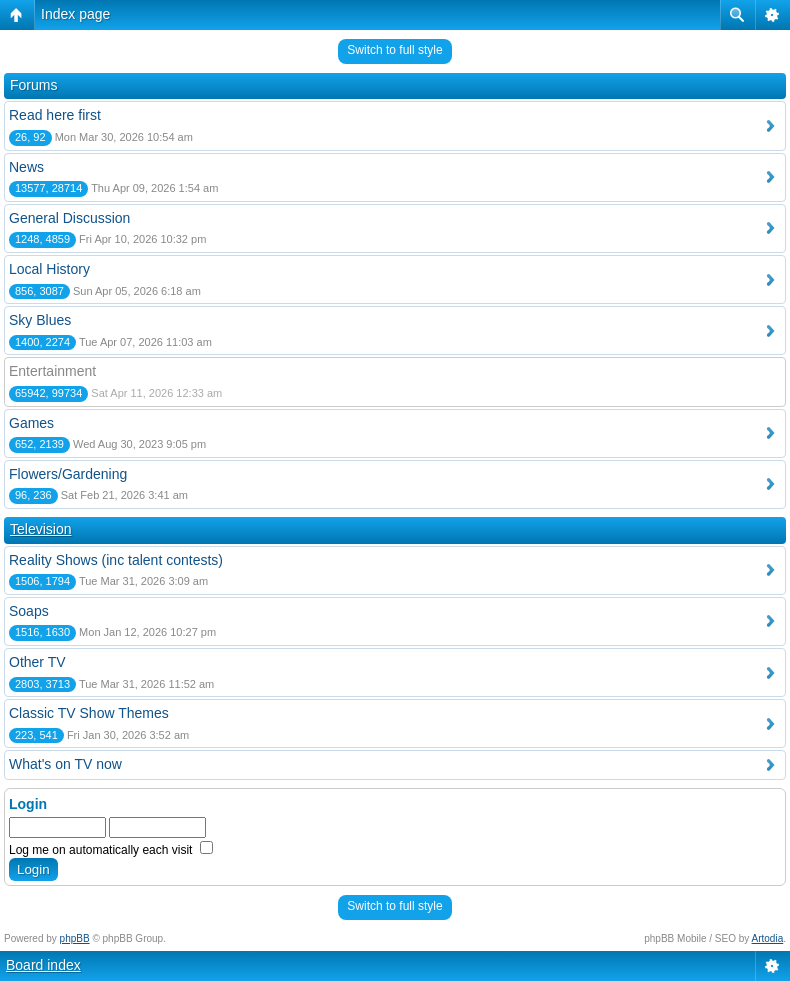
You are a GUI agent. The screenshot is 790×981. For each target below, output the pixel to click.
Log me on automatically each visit (111, 850)
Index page (75, 14)
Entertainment (52, 371)
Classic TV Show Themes (89, 713)
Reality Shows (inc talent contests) (116, 560)
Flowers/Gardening (68, 474)
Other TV (37, 662)
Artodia (768, 938)
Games (31, 423)
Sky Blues (40, 320)
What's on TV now (65, 764)
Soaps (29, 611)
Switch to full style (394, 50)
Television (40, 529)
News (26, 167)
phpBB (75, 938)
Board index (43, 965)
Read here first (55, 115)
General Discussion (69, 218)
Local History (49, 269)
